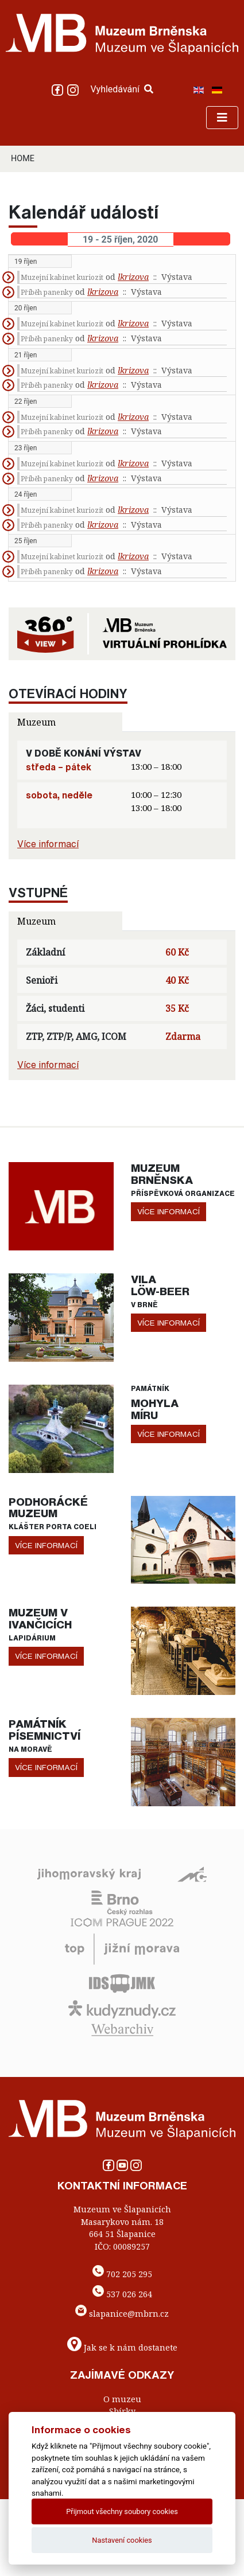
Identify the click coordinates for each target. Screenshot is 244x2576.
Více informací (48, 844)
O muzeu (122, 2399)
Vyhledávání (121, 89)
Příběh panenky (47, 292)
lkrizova (133, 276)
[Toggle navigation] (222, 117)
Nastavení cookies (122, 2540)
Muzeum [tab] (36, 722)
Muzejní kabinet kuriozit (62, 277)
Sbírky (122, 2411)
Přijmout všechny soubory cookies (122, 2511)
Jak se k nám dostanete (130, 2347)
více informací (168, 1211)
